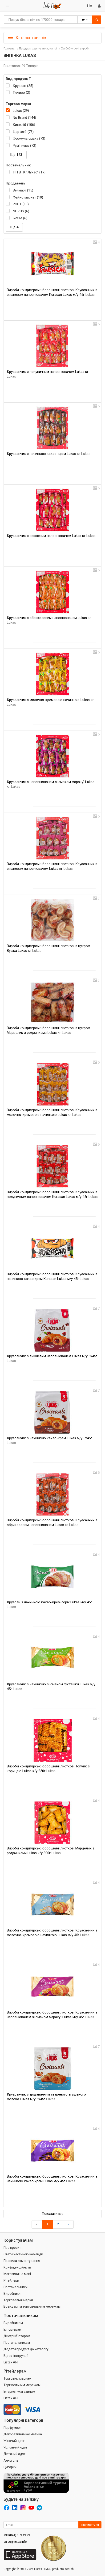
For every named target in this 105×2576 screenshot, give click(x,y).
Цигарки (10, 2467)
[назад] (37, 2224)
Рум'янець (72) (24, 145)
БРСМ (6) (20, 218)
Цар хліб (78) (23, 132)
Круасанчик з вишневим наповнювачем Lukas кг (51, 536)
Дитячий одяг (14, 2454)
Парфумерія (13, 2428)
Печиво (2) (21, 92)
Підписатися (90, 2525)
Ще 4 (14, 227)
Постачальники (16, 2287)
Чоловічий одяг (16, 2447)
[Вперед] (68, 2224)
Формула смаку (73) (29, 138)
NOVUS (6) (21, 211)
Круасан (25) (23, 86)
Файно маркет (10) (28, 197)
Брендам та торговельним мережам (32, 2306)
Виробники (12, 2293)
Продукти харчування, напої (38, 48)
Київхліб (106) (24, 125)
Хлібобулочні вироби (75, 48)
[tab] (52, 37)
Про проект (12, 2248)
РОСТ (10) (21, 204)
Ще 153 (16, 155)
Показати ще (52, 2214)
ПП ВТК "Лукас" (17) (29, 172)
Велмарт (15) (23, 190)
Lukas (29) (21, 111)
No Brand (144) (24, 118)
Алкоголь (11, 2460)
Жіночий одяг (14, 2441)
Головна (9, 48)
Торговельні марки (18, 2300)
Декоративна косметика (23, 2434)
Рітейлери (11, 2280)
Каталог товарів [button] (27, 38)
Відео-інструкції (16, 2356)
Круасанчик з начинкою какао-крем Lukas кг (48, 454)
